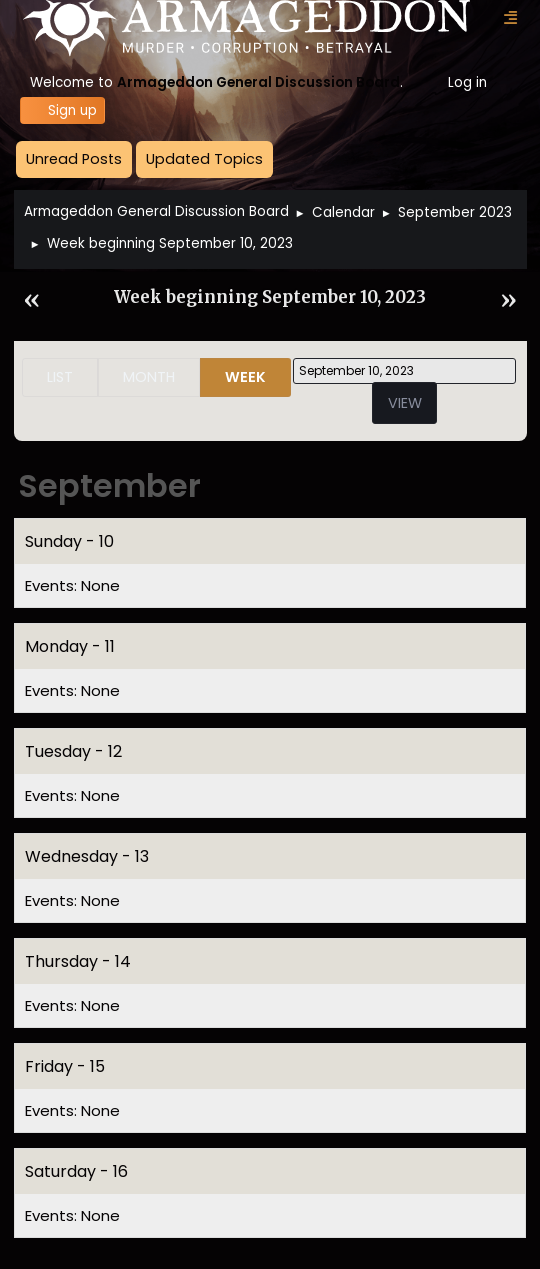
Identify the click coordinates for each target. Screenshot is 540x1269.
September (109, 485)
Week (245, 377)
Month (149, 377)
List (60, 377)
